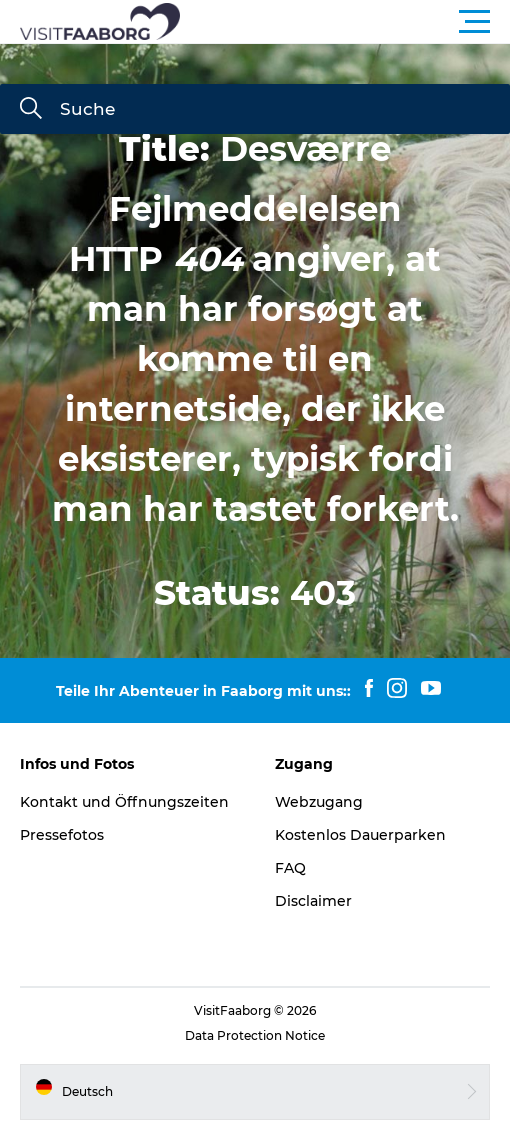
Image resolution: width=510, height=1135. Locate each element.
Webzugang (319, 802)
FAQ (290, 868)
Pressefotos (62, 835)
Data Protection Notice (255, 1035)
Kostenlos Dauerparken (360, 835)
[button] (345, 22)
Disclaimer (313, 901)
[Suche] (31, 110)
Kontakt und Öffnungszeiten (124, 802)
